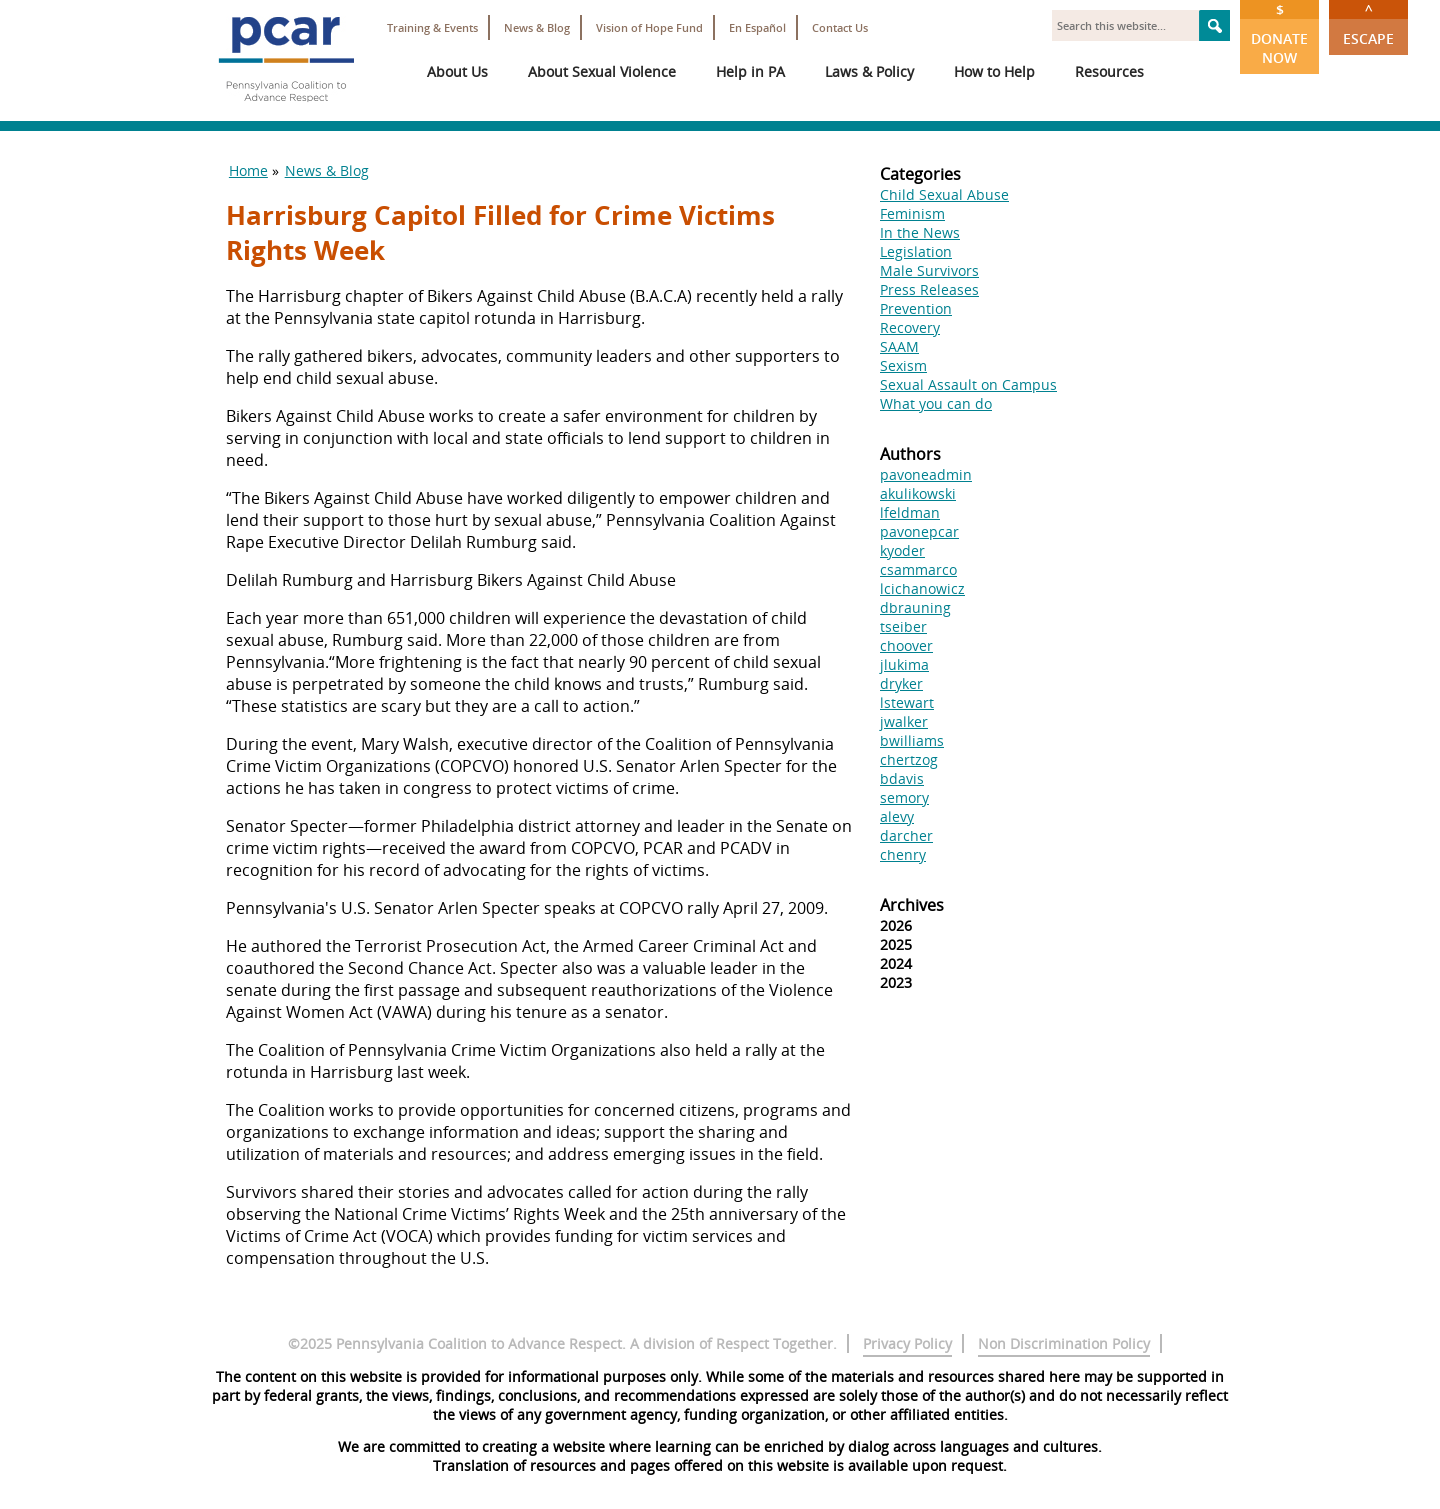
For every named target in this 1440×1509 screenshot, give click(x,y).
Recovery (910, 327)
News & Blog (537, 27)
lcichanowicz (922, 588)
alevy (897, 816)
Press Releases (929, 289)
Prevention (916, 308)
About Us (457, 71)
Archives (912, 905)
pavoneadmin (926, 474)
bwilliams (912, 740)
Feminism (912, 213)
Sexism (903, 365)
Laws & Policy (869, 71)
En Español (757, 27)
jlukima (904, 664)
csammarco (918, 569)
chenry (903, 854)
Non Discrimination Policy (1064, 1343)
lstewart (907, 702)
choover (906, 645)
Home (248, 170)
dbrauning (915, 607)
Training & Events (432, 27)
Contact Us (840, 27)
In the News (920, 232)
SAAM (899, 346)
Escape (1368, 24)
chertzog (909, 759)
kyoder (902, 550)
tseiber (903, 626)
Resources (1109, 71)
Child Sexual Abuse (944, 194)
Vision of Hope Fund (649, 27)
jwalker (904, 721)
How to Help (994, 71)
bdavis (902, 778)
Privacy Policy (907, 1343)
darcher (906, 835)
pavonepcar (919, 531)
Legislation (916, 251)
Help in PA (750, 71)
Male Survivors (929, 270)
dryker (901, 683)
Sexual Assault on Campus (968, 384)
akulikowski (918, 493)
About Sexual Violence (602, 71)
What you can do (936, 403)
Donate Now (1279, 33)
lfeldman (910, 512)
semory (904, 797)
